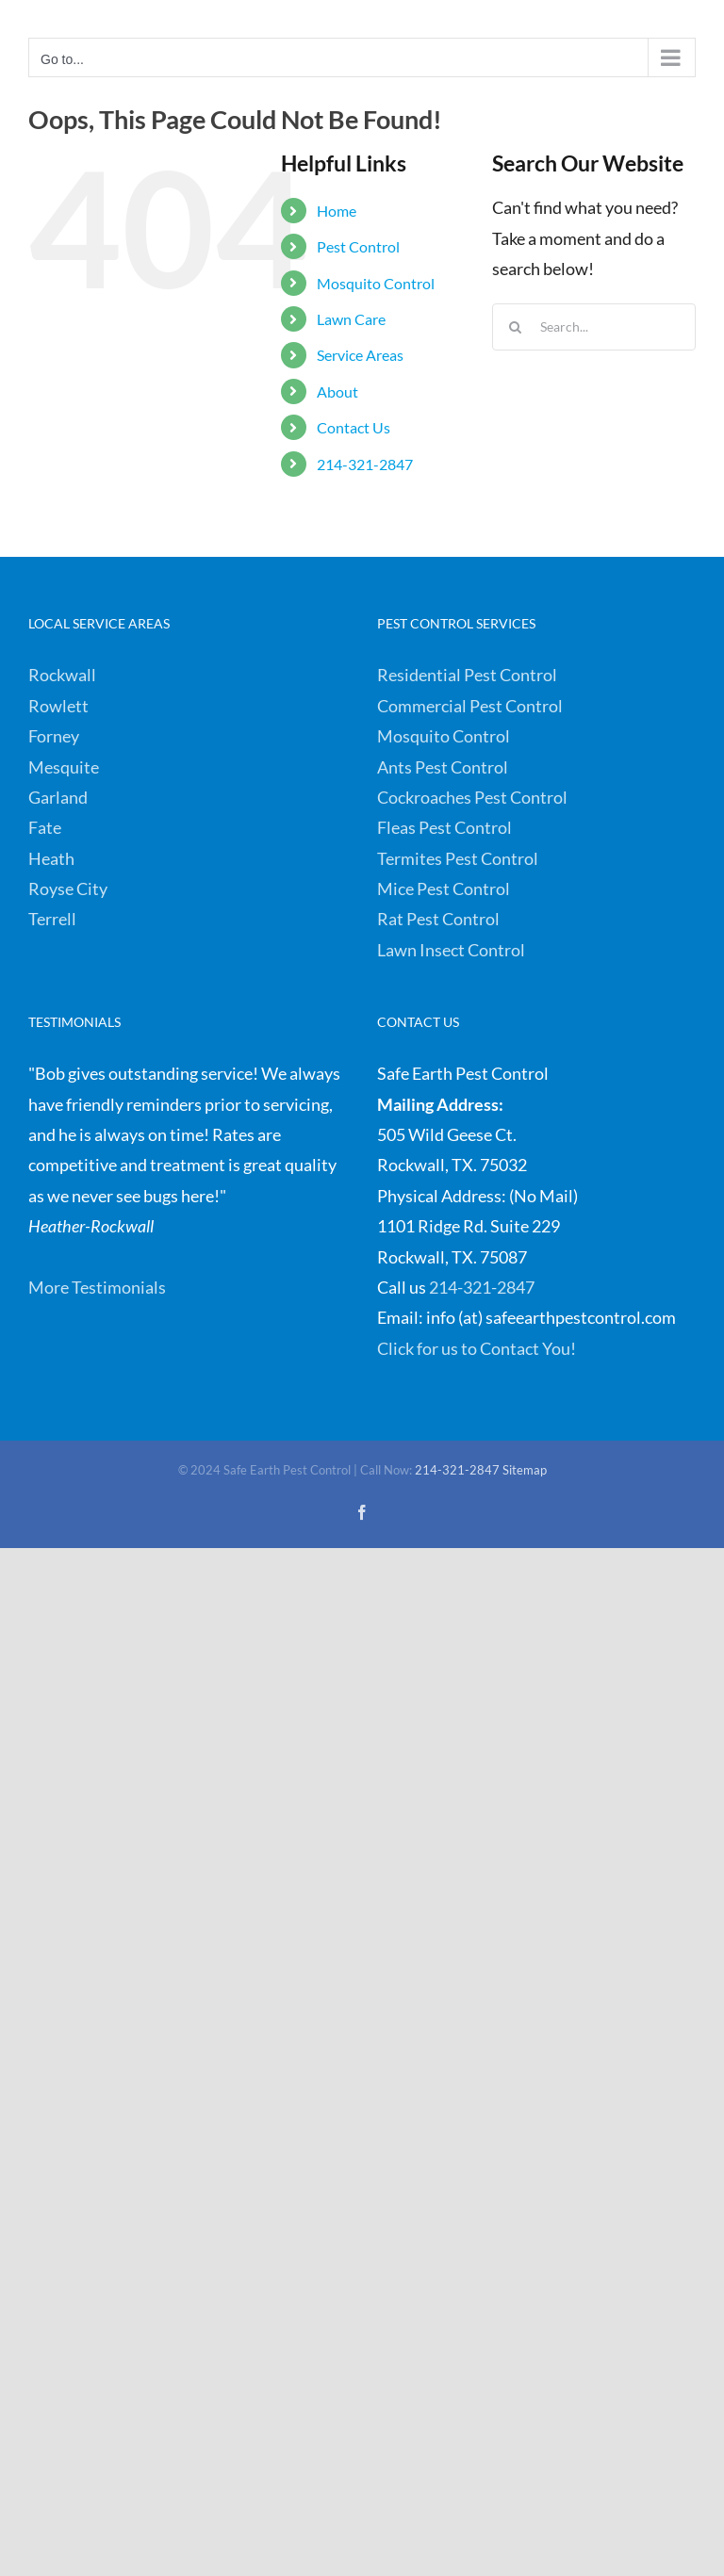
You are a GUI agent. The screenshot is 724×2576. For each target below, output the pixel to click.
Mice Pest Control (443, 888)
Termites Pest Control (457, 858)
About (337, 391)
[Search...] (594, 327)
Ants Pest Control (442, 767)
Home (336, 211)
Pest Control (358, 246)
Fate (44, 827)
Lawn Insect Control (451, 949)
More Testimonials (97, 1287)
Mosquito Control (376, 283)
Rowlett (58, 705)
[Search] (515, 327)
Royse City (67, 888)
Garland (58, 797)
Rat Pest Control (438, 918)
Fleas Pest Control (444, 827)
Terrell (52, 918)
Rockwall (62, 674)
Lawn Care (351, 319)
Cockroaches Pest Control (472, 797)
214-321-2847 (365, 464)
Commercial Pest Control (470, 705)
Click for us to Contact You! (476, 1348)
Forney (53, 736)
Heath (51, 858)
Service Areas (360, 355)
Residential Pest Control (467, 674)
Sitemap (524, 1469)
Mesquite (63, 767)
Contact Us (353, 427)
